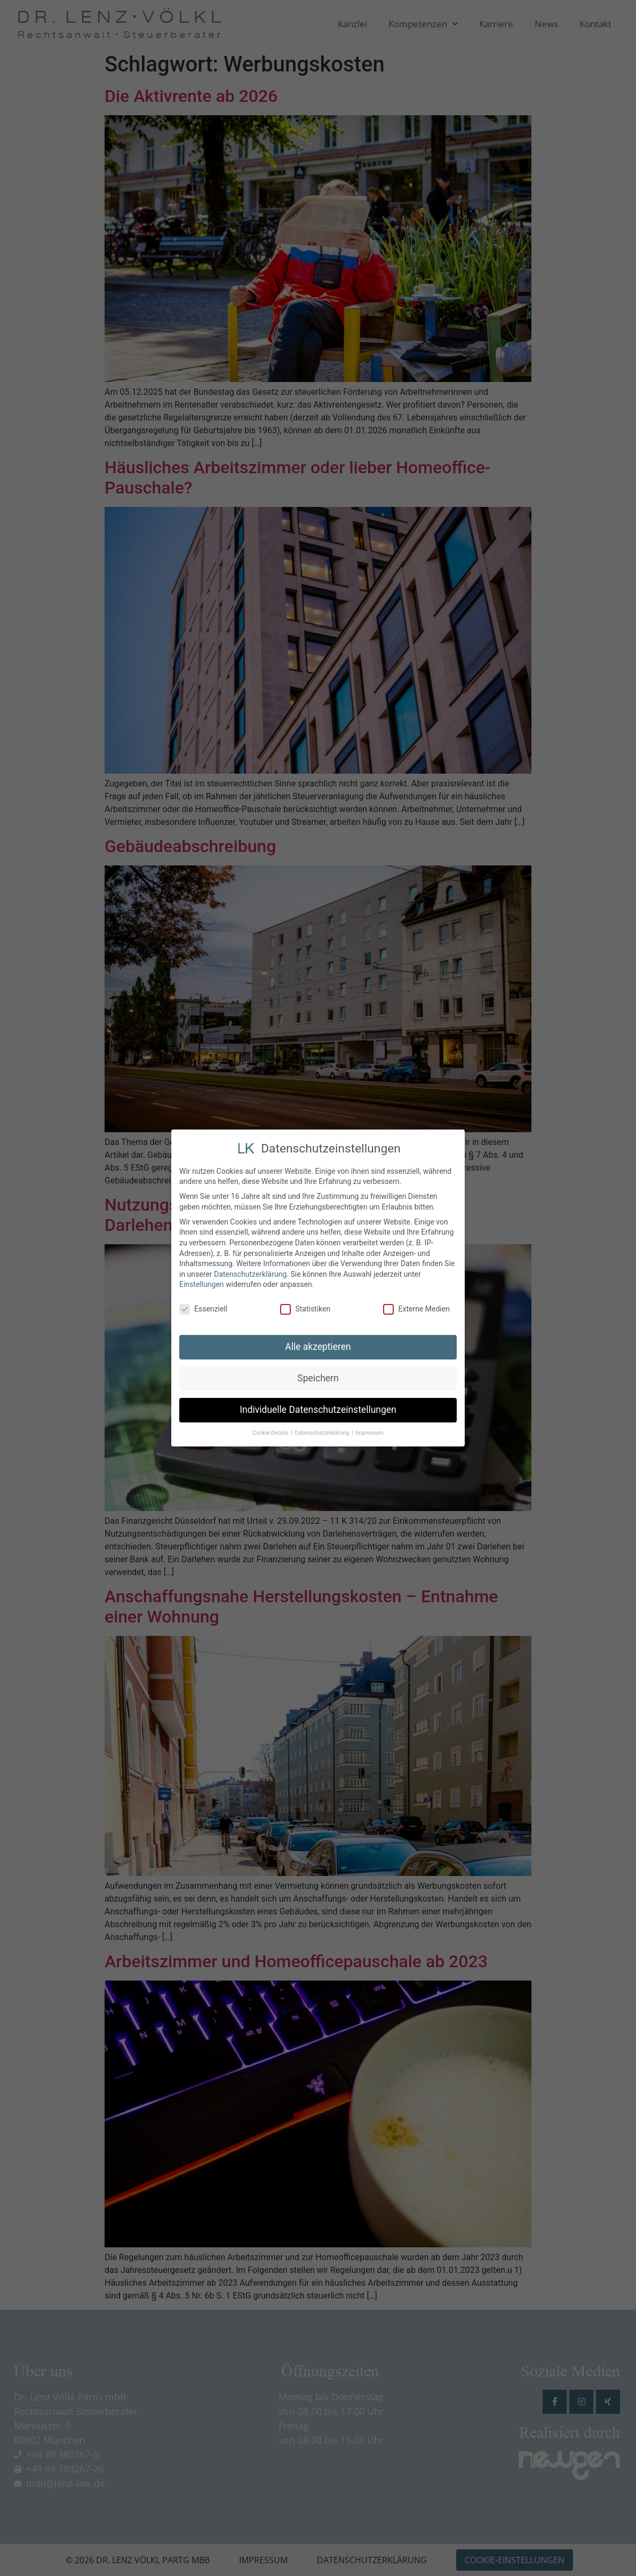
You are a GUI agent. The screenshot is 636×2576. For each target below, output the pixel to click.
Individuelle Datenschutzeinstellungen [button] (318, 1408)
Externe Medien (416, 1308)
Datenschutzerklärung (250, 1272)
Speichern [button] (317, 1377)
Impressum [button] (369, 1431)
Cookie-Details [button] (271, 1431)
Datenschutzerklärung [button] (323, 1431)
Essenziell (203, 1308)
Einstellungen (201, 1283)
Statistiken (305, 1308)
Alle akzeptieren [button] (318, 1345)
